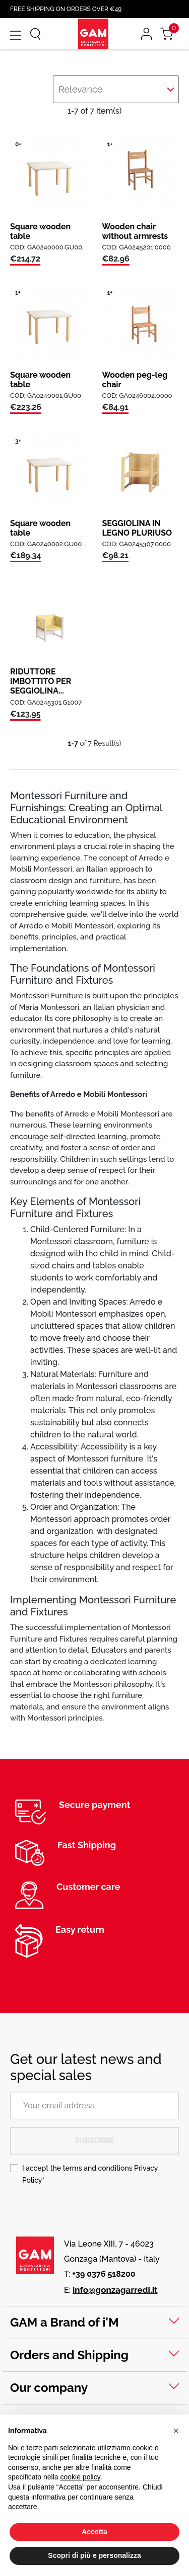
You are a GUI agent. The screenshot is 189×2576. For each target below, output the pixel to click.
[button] (176, 2431)
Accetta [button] (94, 2532)
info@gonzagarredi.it (115, 2290)
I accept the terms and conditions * (90, 2174)
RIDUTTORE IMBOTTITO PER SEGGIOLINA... (40, 681)
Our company (49, 2387)
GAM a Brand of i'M (64, 2322)
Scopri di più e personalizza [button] (94, 2555)
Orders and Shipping (69, 2355)
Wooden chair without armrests (135, 231)
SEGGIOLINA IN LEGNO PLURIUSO (137, 528)
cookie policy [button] (80, 2477)
